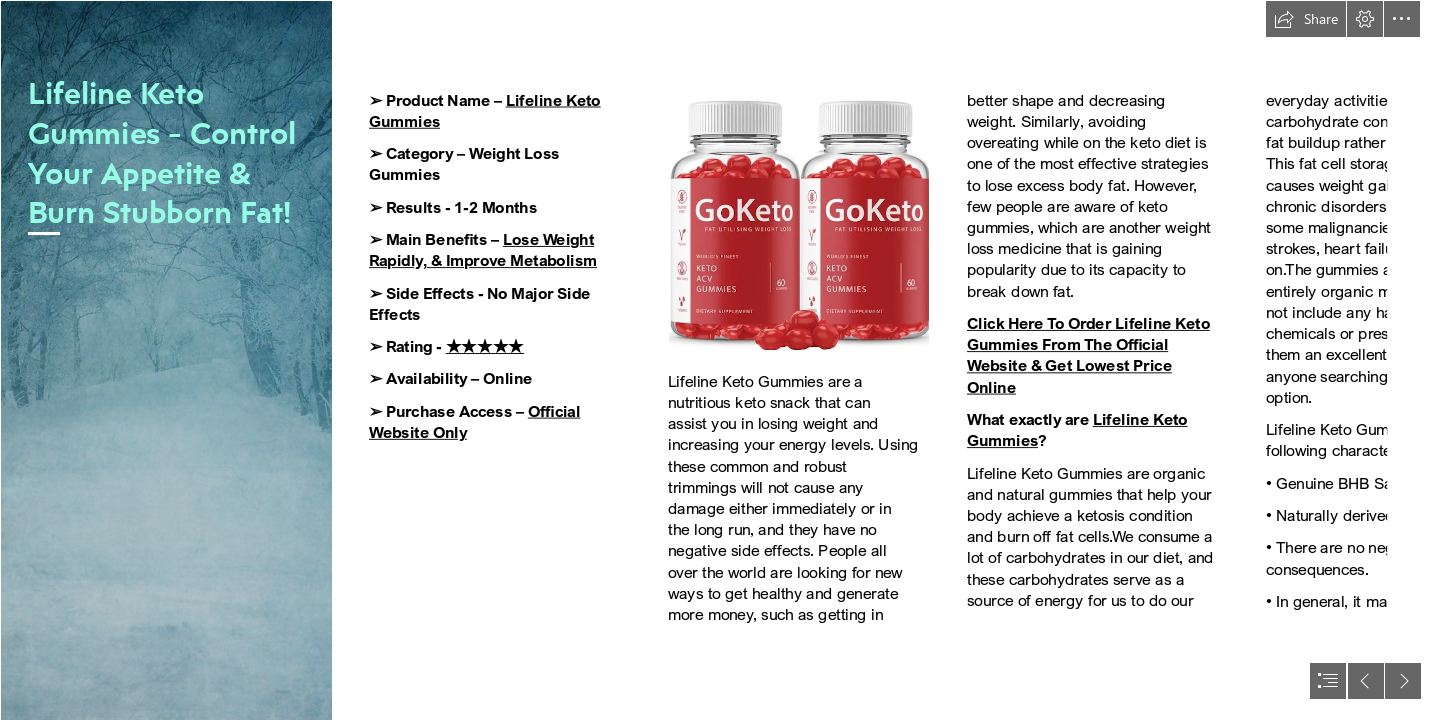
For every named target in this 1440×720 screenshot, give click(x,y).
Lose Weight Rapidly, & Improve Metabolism (483, 250)
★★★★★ (485, 346)
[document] (720, 360)
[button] (1306, 19)
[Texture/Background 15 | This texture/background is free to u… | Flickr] (166, 360)
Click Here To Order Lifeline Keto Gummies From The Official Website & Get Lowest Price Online (1088, 355)
